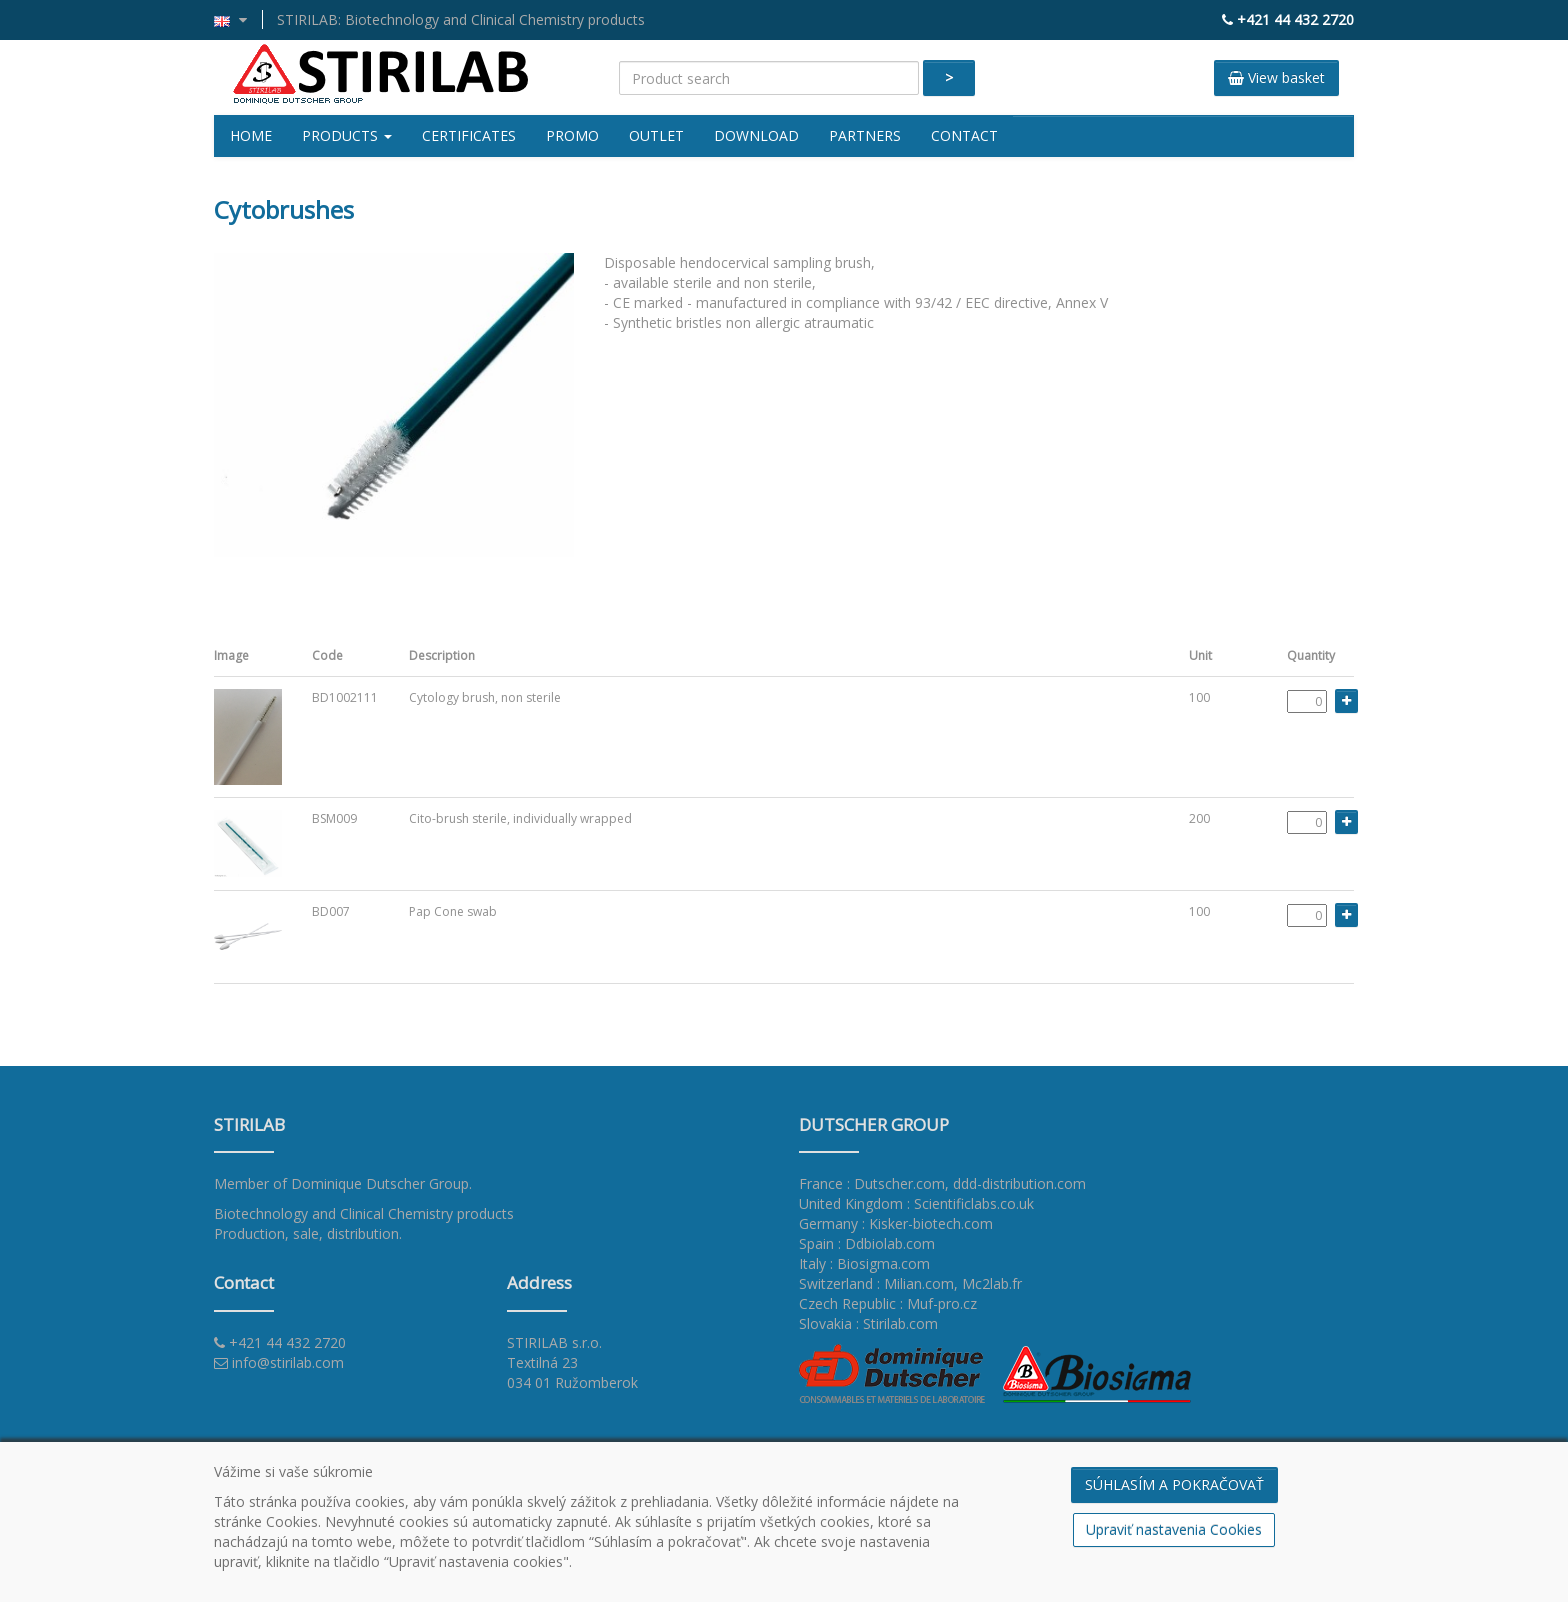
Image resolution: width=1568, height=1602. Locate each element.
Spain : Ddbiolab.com (867, 1243)
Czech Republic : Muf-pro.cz (888, 1303)
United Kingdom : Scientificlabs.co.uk (916, 1203)
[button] (238, 19)
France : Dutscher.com (872, 1183)
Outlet (656, 135)
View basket (1276, 77)
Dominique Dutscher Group (380, 1183)
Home (251, 135)
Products (347, 135)
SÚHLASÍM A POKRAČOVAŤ (1174, 1484)
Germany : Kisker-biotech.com (896, 1223)
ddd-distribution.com (1019, 1183)
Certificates (469, 135)
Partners (865, 135)
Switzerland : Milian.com (876, 1283)
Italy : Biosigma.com (864, 1263)
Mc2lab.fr (992, 1283)
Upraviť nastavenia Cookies (1174, 1529)
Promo (572, 135)
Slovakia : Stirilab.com (868, 1323)
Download (756, 135)
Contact (964, 135)
